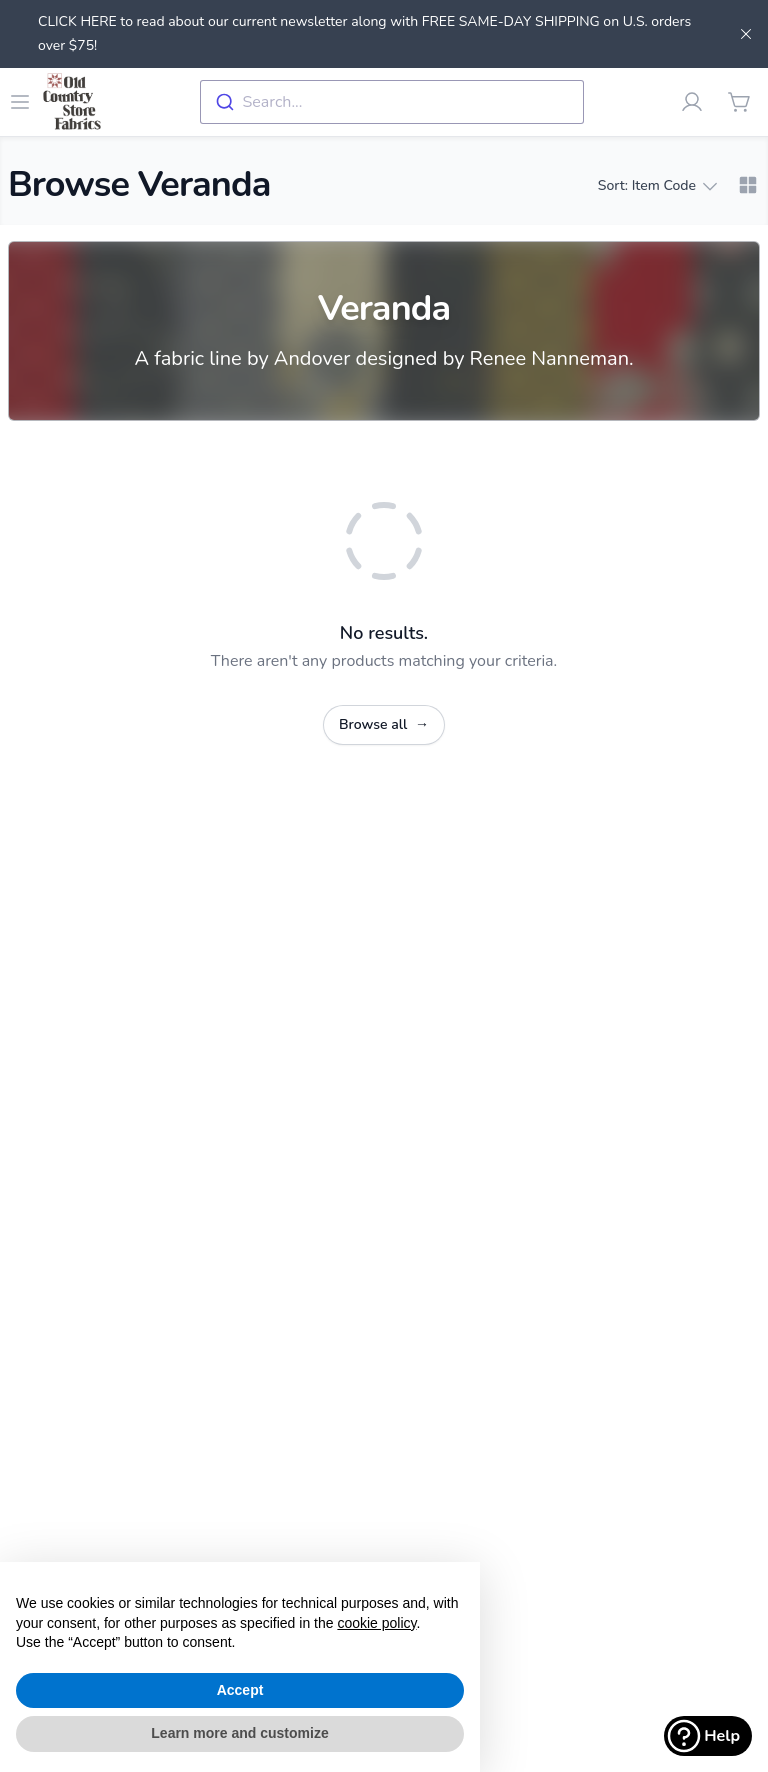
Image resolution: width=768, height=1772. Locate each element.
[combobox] (392, 102)
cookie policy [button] (376, 1623)
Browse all (384, 724)
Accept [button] (240, 1690)
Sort (657, 186)
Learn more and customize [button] (239, 1733)
